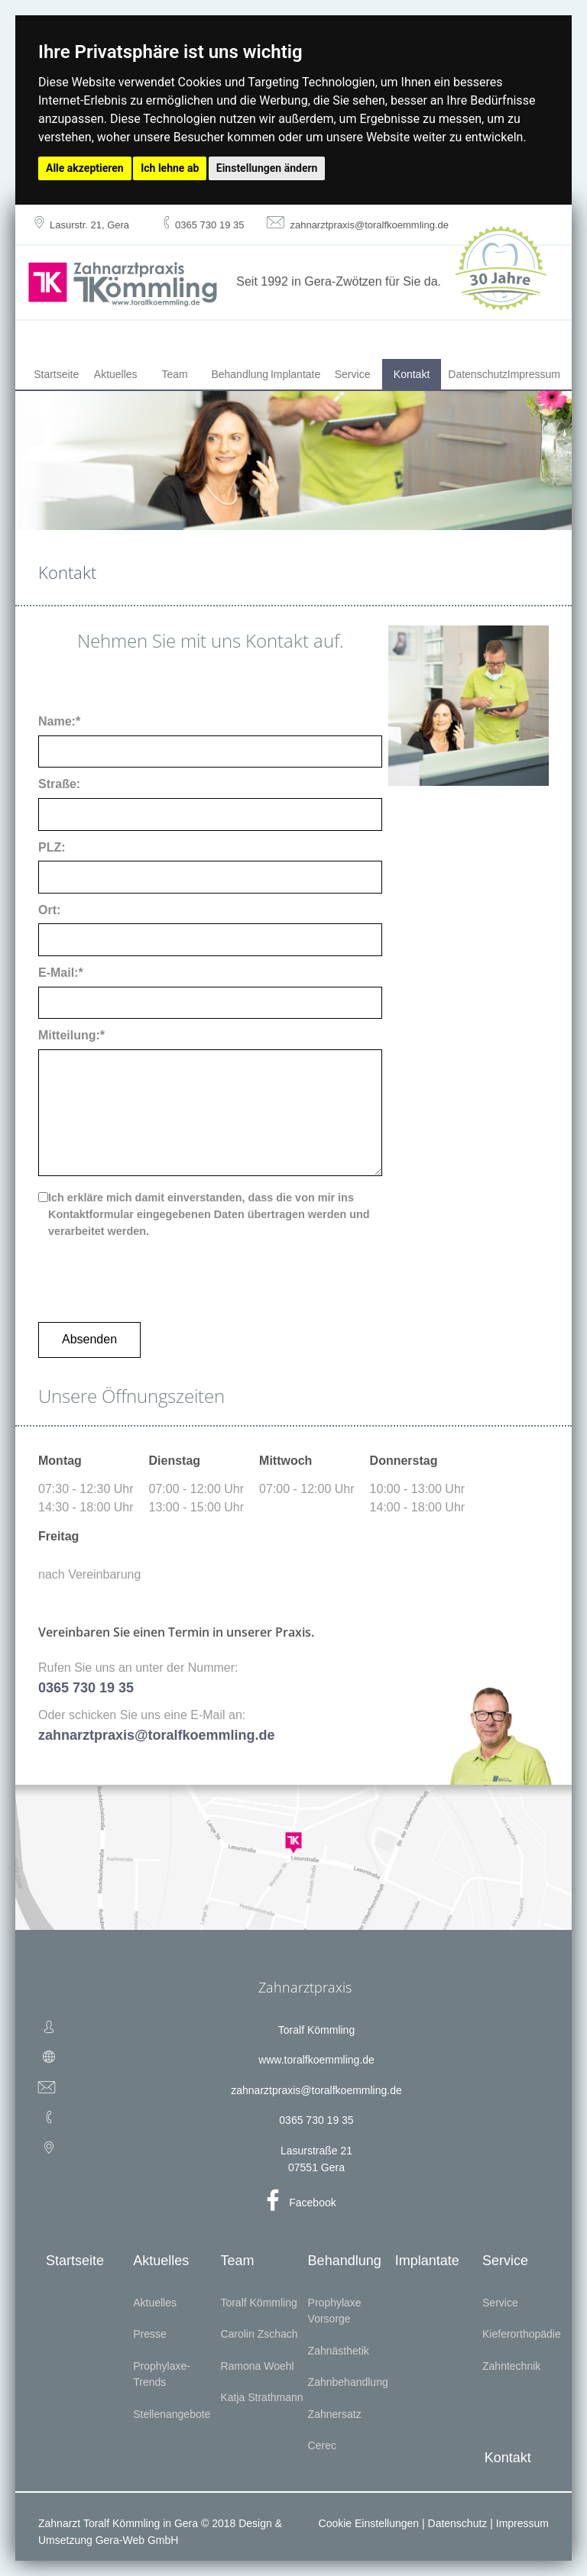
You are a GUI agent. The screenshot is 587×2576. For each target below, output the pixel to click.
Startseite (56, 374)
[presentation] (154, 1274)
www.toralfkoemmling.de (316, 2060)
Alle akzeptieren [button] (85, 168)
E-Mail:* (60, 972)
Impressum (533, 374)
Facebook (312, 2202)
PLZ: (52, 847)
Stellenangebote (171, 2414)
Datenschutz (474, 374)
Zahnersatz (335, 2414)
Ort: (49, 909)
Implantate (295, 374)
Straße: (59, 783)
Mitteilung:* (71, 1035)
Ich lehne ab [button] (170, 168)
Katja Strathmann (261, 2397)
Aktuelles (116, 374)
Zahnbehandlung (348, 2382)
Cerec (322, 2445)
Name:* (59, 721)
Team (175, 374)
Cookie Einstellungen (369, 2523)
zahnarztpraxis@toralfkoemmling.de (316, 2090)
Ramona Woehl (257, 2366)
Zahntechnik (511, 2366)
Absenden (89, 1339)
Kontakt (412, 374)
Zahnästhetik (338, 2351)
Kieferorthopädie (521, 2334)
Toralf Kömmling (258, 2302)
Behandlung (237, 374)
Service (353, 374)
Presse (150, 2334)
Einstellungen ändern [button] (267, 168)
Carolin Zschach (258, 2334)
